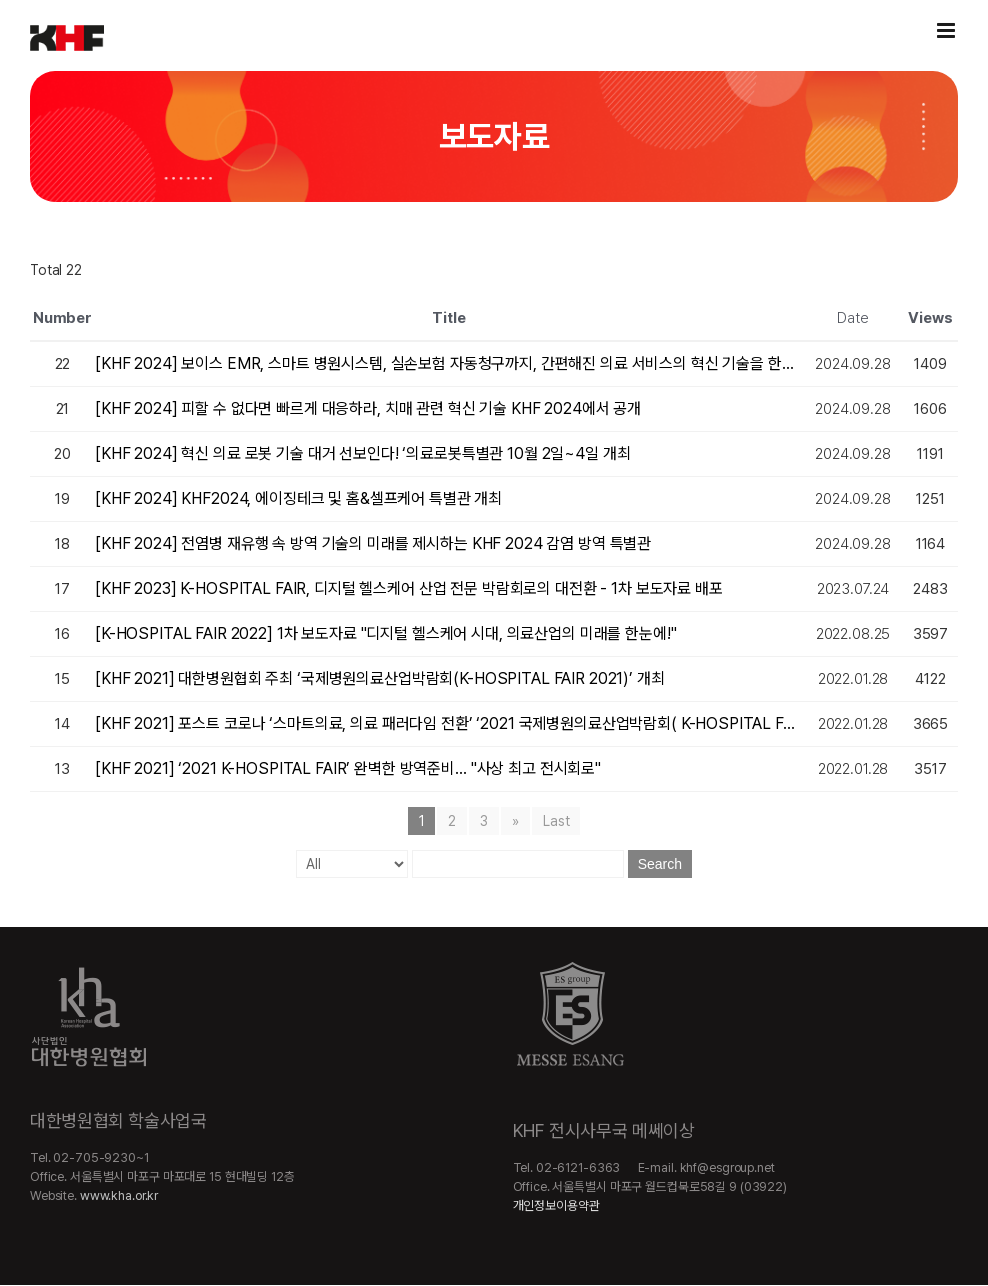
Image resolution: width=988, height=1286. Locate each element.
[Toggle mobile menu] (947, 30)
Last (556, 821)
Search (660, 864)
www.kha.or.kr (119, 1195)
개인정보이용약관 (556, 1205)
